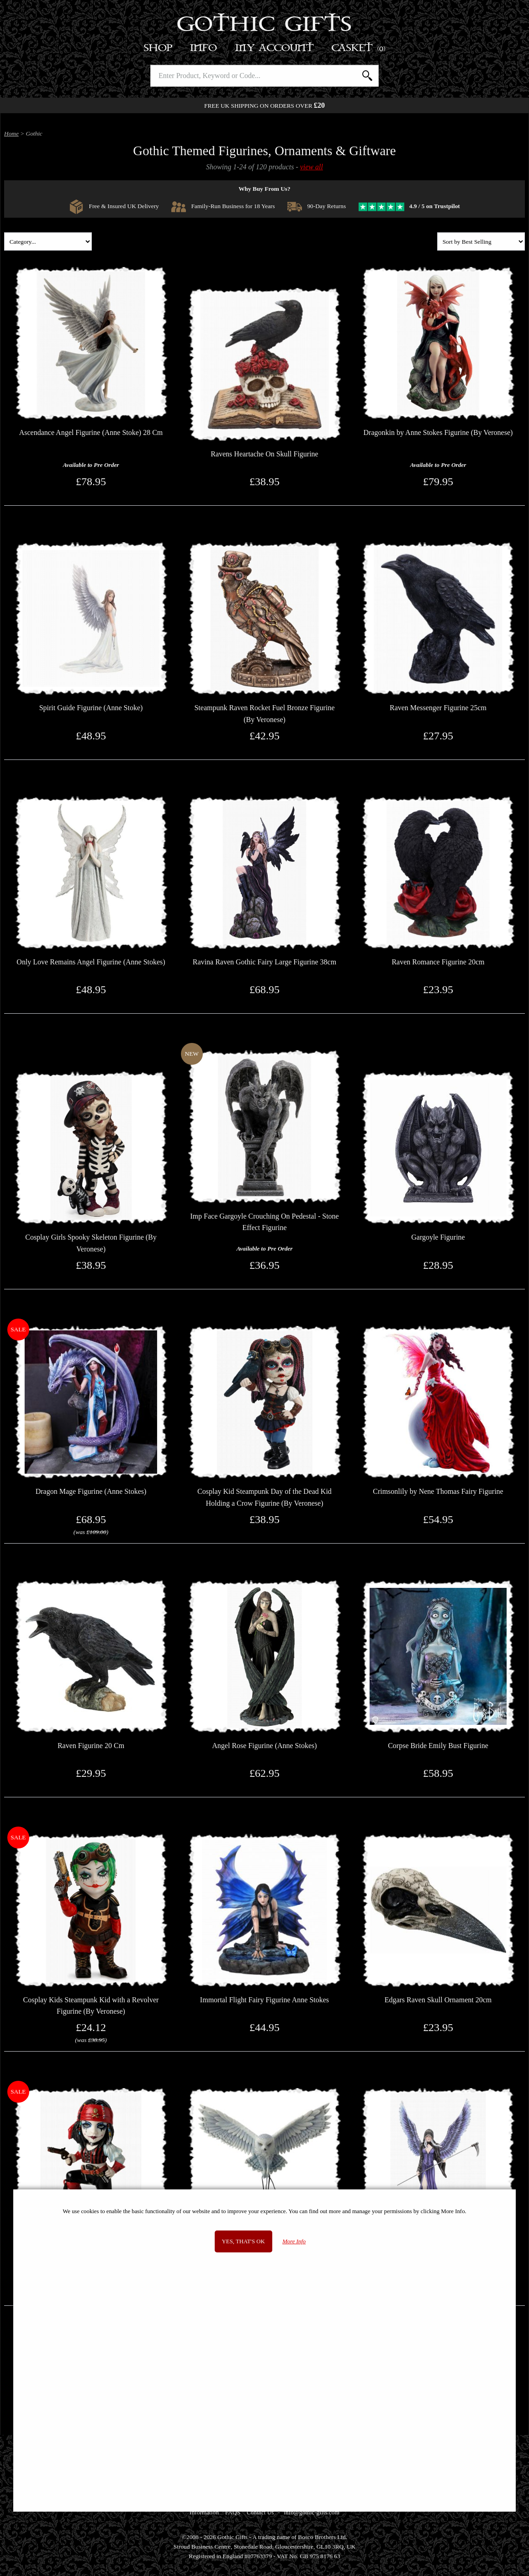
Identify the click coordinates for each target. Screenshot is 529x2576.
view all (311, 167)
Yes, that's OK (243, 2241)
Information (204, 2512)
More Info (294, 2241)
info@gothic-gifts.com (311, 2512)
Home (11, 133)
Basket (359, 48)
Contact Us (260, 2512)
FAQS (232, 2512)
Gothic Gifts (264, 25)
